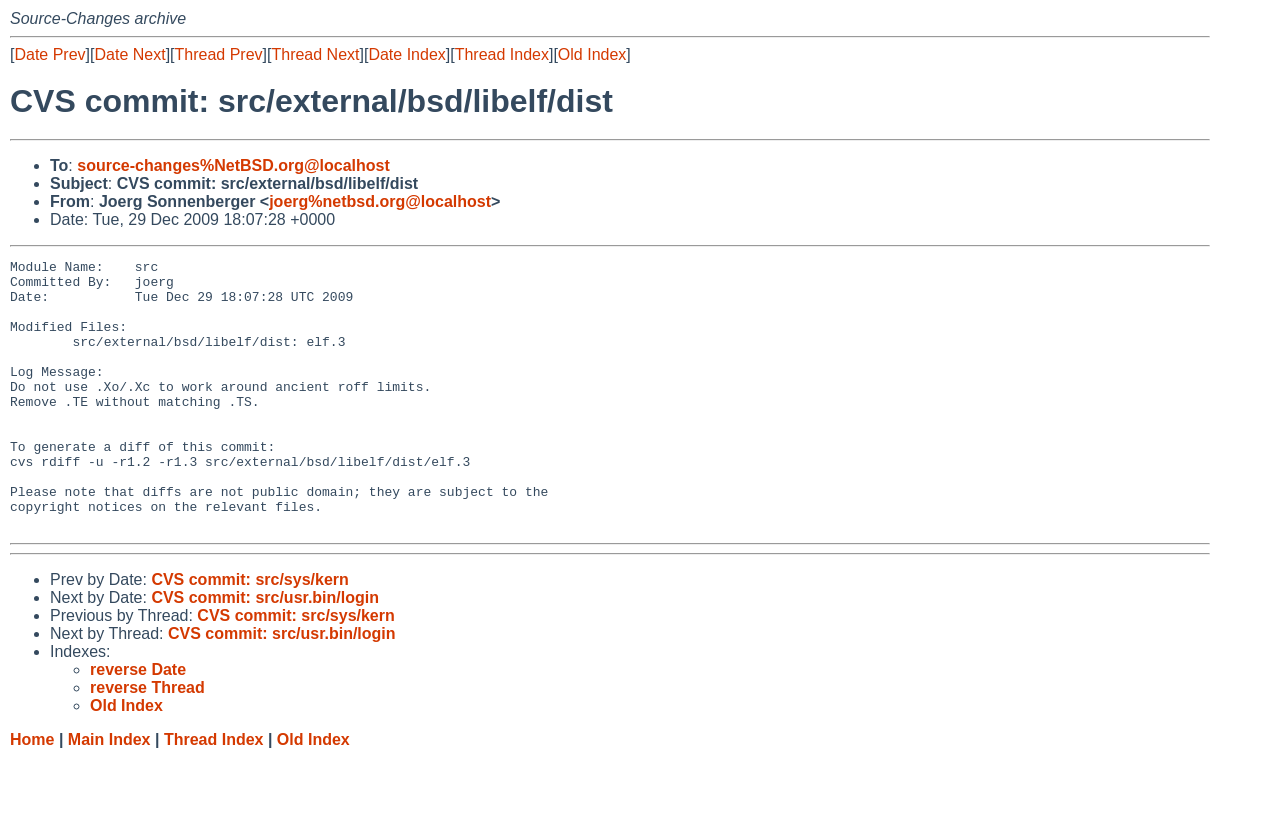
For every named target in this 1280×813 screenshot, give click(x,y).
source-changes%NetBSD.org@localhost (233, 165)
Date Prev (49, 54)
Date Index (406, 54)
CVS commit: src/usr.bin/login (265, 651)
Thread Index (502, 54)
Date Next (129, 54)
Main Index (109, 793)
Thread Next (315, 54)
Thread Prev (219, 54)
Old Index (592, 54)
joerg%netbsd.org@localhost (380, 201)
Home (32, 793)
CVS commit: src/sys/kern (249, 633)
